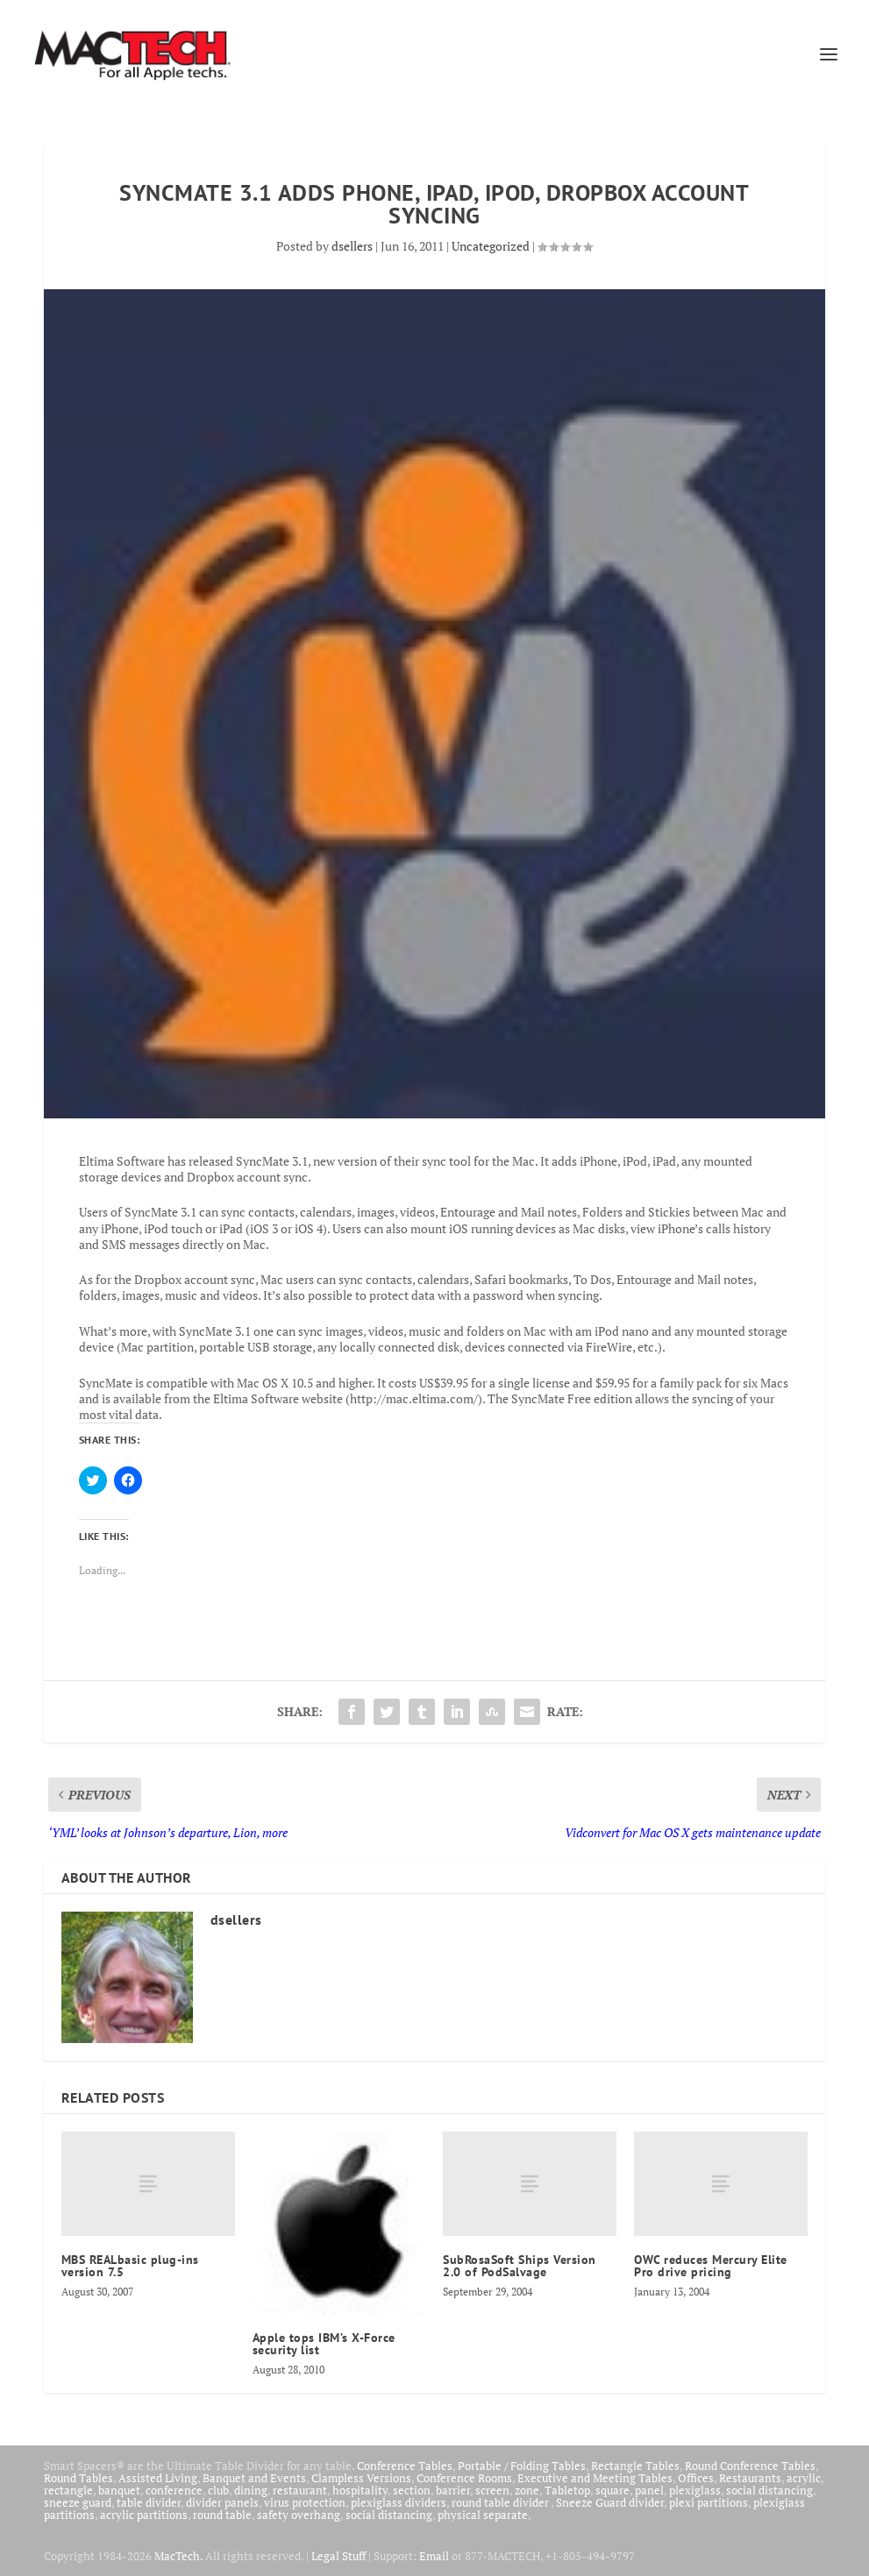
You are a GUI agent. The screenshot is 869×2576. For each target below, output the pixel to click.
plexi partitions (708, 2502)
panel (649, 2490)
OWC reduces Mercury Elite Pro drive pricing (710, 2266)
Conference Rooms (464, 2478)
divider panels (222, 2502)
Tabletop (567, 2490)
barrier (453, 2490)
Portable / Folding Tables (522, 2465)
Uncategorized (491, 246)
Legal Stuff (338, 2556)
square (612, 2490)
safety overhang (298, 2515)
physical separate (483, 2515)
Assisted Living (157, 2478)
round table (222, 2515)
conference (174, 2490)
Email (434, 2556)
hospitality (360, 2490)
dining (250, 2490)
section (412, 2490)
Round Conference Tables (750, 2465)
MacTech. (178, 2556)
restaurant (300, 2490)
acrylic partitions (144, 2515)
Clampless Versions (361, 2478)
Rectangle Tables (635, 2465)
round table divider (501, 2502)
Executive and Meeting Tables (595, 2478)
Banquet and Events (254, 2478)
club (218, 2490)
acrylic (804, 2478)
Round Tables (78, 2478)
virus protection (304, 2502)
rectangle (68, 2490)
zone (527, 2490)
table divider (149, 2502)
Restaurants (750, 2478)
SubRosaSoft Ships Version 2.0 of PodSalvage (519, 2266)
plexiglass (695, 2490)
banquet (119, 2490)
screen (492, 2490)
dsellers (352, 246)
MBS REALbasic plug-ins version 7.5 (130, 2266)
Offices (696, 2478)
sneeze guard (77, 2502)
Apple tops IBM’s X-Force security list (324, 2344)
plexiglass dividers (398, 2502)
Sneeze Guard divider (610, 2502)
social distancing (769, 2490)
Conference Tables (404, 2465)
